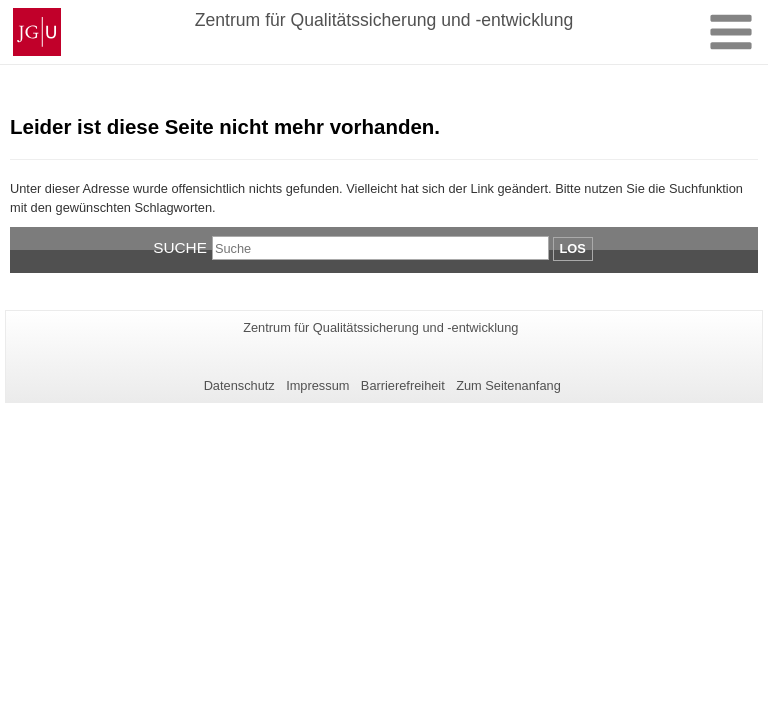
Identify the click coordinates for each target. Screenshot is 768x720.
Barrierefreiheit (403, 385)
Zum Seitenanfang (508, 385)
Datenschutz (239, 385)
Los (573, 248)
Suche (180, 247)
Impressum (317, 385)
